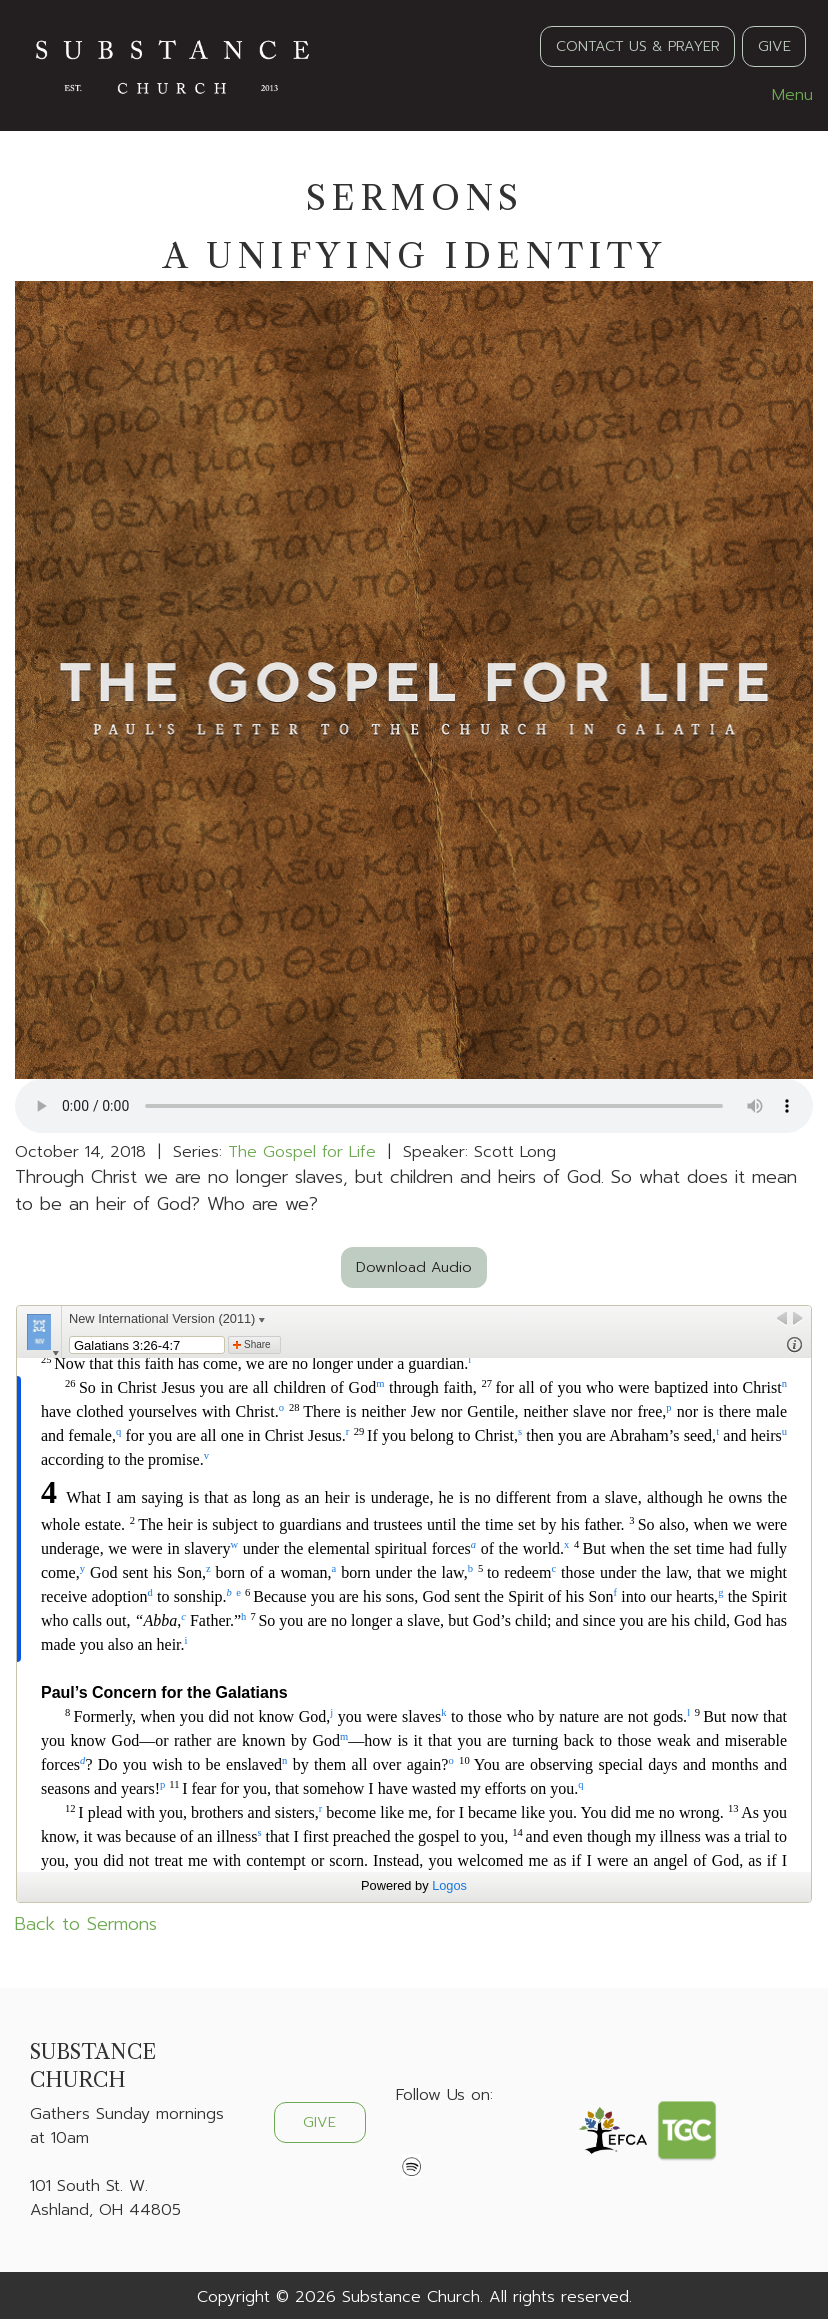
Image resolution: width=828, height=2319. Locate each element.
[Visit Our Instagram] (476, 2142)
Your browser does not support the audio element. (414, 1106)
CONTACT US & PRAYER (638, 46)
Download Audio (414, 1267)
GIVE (774, 46)
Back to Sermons (86, 1924)
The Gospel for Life (302, 1152)
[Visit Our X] (444, 2142)
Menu (782, 95)
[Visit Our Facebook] (412, 2142)
